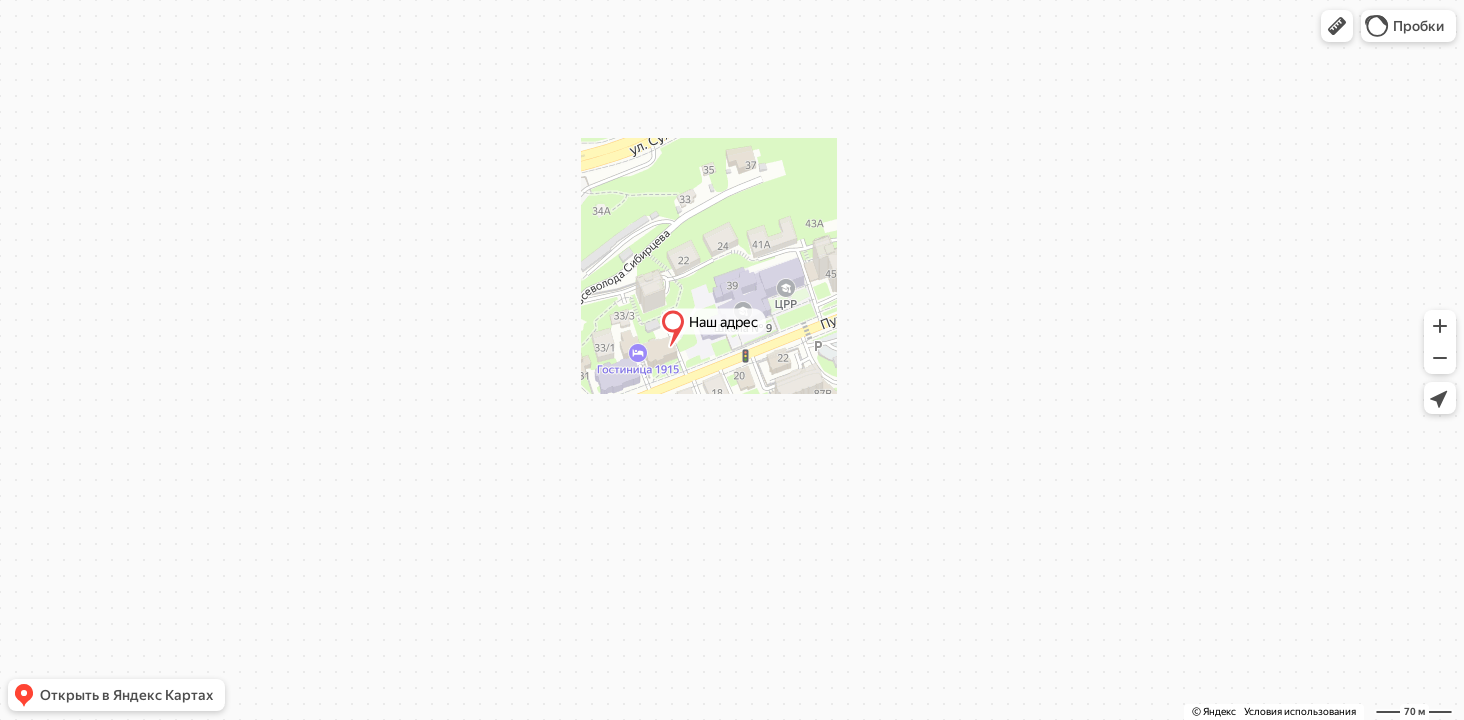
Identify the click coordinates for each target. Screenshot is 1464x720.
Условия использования (1300, 711)
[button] (1337, 26)
